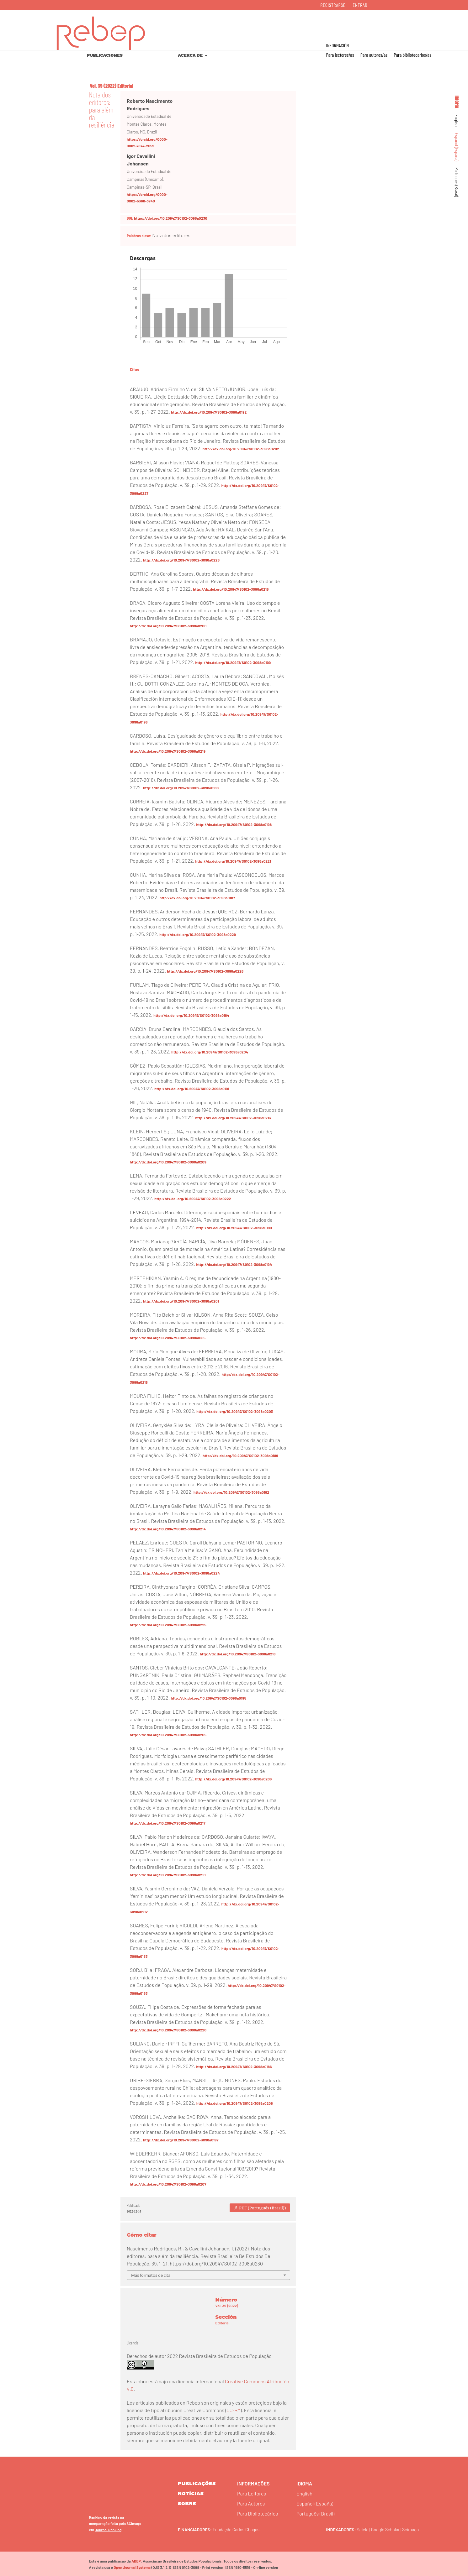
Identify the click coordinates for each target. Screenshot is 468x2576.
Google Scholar (389, 2528)
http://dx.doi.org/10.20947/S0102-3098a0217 (167, 1823)
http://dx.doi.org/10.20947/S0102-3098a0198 (234, 824)
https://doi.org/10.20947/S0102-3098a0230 (170, 218)
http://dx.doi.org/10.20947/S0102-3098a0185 (167, 1337)
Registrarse (332, 5)
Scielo (363, 2528)
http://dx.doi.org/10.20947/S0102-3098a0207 (168, 2184)
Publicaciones (105, 55)
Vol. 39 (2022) (103, 86)
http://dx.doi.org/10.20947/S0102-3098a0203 (234, 1411)
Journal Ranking (108, 2528)
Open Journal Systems (131, 2566)
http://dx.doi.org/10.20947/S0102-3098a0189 (240, 1455)
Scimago (416, 2528)
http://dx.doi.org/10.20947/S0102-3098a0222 (192, 1198)
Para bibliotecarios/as (412, 55)
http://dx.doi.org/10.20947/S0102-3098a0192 (209, 412)
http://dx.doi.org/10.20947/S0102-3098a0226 (181, 560)
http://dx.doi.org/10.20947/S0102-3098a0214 (168, 1529)
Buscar (436, 25)
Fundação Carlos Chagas (239, 2528)
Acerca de (191, 55)
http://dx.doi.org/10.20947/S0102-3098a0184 (191, 1015)
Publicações (197, 2483)
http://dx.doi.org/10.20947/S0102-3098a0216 (231, 589)
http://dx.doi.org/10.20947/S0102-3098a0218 (237, 1654)
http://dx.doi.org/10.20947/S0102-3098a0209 (168, 1162)
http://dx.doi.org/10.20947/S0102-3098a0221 (233, 861)
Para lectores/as (340, 55)
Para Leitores (251, 2493)
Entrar (360, 5)
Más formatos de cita (150, 2275)
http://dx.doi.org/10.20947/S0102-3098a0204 (209, 1052)
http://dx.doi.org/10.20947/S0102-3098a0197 (180, 2140)
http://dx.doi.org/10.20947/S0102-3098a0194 (234, 1264)
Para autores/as (374, 55)
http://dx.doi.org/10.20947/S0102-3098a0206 (233, 1779)
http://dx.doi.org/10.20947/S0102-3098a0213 (233, 1118)
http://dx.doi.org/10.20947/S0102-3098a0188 (181, 788)
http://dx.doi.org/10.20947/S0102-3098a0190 (234, 1227)
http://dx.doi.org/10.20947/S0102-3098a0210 (168, 1875)
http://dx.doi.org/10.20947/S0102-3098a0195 (208, 1698)
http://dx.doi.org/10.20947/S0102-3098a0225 (168, 1624)
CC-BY (233, 2410)
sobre (187, 2503)
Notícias (191, 2493)
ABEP (135, 2560)
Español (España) (457, 147)
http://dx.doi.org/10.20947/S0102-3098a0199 (233, 662)
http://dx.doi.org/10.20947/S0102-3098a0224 (181, 1573)
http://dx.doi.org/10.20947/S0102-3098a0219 (167, 751)
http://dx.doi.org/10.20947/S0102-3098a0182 (231, 1492)
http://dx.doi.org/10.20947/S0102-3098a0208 (234, 2103)
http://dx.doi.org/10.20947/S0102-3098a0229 (197, 934)
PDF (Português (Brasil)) (262, 2208)
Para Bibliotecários (257, 2513)
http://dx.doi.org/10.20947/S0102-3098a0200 (168, 626)
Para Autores (251, 2503)
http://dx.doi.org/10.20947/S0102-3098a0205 (168, 1734)
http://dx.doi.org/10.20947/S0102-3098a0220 (168, 2030)
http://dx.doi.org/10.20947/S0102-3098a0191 (191, 1088)
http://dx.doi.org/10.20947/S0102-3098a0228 (205, 971)
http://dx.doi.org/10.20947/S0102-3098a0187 (197, 898)
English (457, 121)
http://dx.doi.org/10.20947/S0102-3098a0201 (181, 1301)
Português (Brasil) (457, 182)
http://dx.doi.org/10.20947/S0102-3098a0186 (234, 2066)
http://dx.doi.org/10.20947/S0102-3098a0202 (241, 449)
